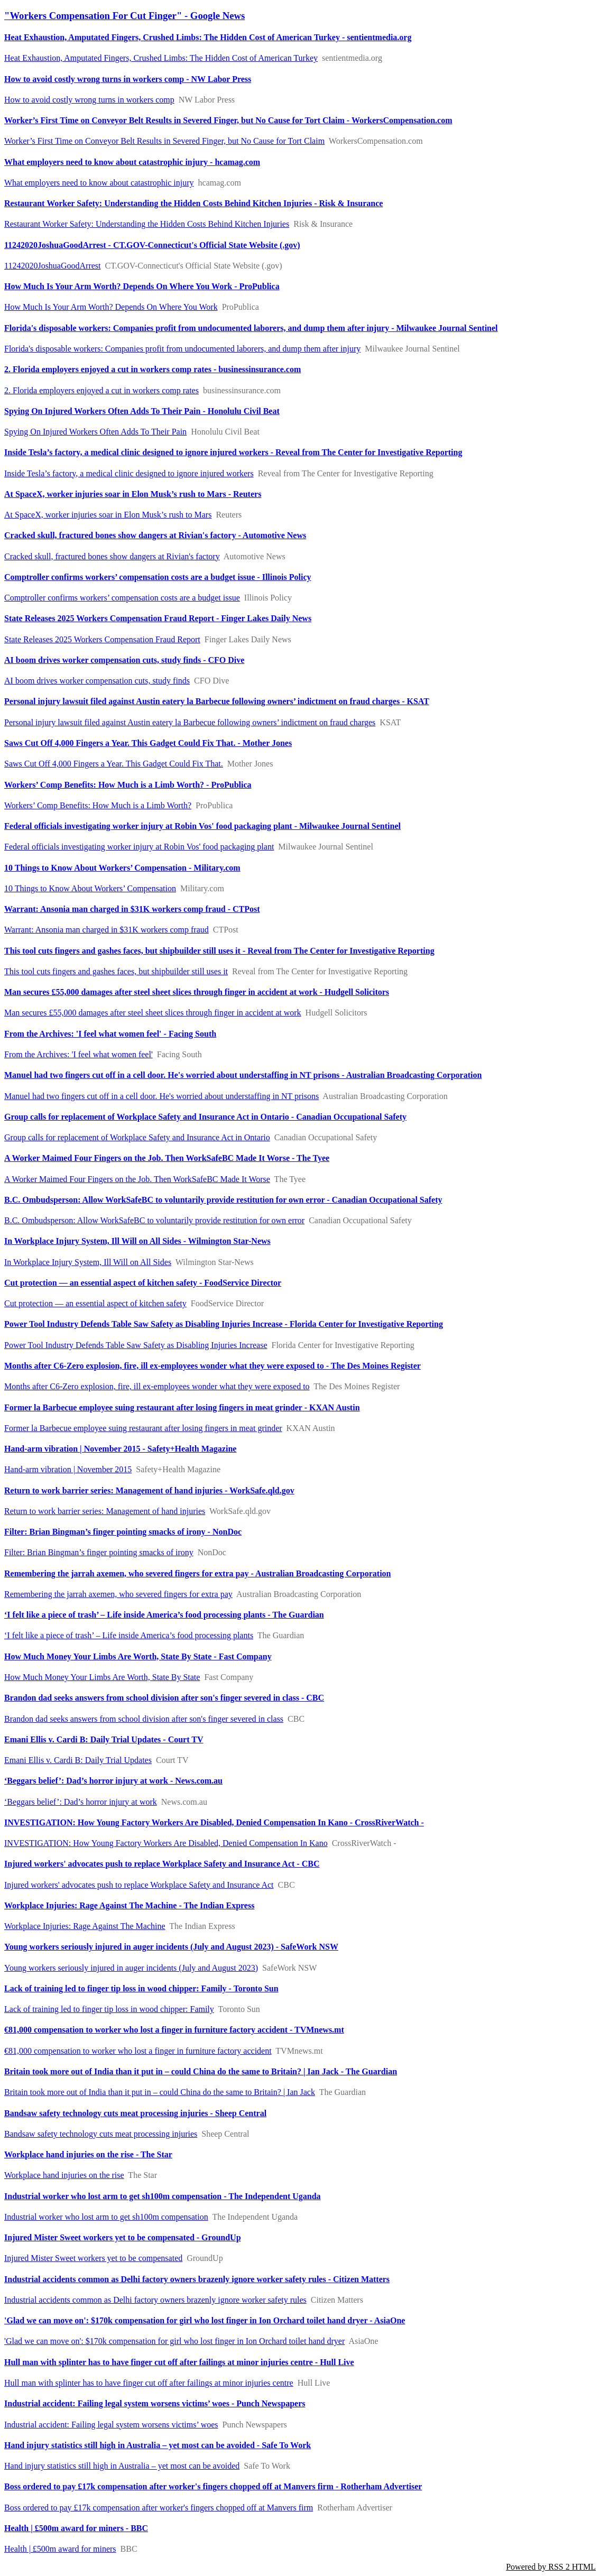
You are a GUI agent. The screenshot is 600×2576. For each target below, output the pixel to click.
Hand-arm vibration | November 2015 (68, 1469)
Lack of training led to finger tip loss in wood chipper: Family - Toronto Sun (141, 1988)
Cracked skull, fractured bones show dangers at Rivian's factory (112, 556)
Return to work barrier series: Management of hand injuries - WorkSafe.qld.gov (149, 1490)
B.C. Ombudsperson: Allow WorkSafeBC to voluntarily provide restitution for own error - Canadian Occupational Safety (223, 1199)
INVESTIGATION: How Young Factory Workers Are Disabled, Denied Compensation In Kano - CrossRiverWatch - (214, 1822)
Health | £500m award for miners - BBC (76, 2528)
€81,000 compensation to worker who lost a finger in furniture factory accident (138, 2050)
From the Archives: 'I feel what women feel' (78, 1054)
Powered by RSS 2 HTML (551, 2566)
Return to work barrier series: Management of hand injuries (104, 1511)
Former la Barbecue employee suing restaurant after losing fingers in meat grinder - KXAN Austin (182, 1407)
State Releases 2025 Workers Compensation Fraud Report (102, 639)
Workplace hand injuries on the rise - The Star (88, 2154)
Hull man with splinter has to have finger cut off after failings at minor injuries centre (148, 2382)
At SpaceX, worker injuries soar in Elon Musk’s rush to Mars (107, 514)
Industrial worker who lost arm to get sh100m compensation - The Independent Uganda (162, 2196)
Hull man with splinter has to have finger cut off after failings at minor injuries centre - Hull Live (179, 2362)
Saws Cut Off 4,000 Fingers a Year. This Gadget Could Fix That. (113, 763)
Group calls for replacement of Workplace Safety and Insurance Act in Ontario (137, 1137)
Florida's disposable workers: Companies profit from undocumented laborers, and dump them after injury (182, 348)
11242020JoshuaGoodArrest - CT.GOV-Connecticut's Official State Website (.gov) (152, 245)
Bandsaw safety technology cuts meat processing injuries (100, 2133)
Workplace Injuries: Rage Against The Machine (84, 1926)
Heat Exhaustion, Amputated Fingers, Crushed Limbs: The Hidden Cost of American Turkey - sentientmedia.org (207, 37)
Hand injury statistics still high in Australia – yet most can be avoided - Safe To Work (157, 2445)
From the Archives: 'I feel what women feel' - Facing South (110, 1033)
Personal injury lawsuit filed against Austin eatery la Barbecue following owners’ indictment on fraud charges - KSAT (216, 701)
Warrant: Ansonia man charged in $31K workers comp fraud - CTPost (132, 908)
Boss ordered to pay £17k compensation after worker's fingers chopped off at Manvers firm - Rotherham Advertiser (213, 2486)
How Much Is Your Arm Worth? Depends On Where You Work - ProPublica (142, 286)
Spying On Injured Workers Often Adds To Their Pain (95, 431)
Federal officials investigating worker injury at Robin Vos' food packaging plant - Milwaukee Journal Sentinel (202, 825)
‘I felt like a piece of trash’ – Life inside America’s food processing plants (128, 1635)
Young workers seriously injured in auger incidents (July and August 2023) (131, 1967)
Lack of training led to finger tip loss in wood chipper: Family (109, 2009)
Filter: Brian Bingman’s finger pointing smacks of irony (98, 1552)
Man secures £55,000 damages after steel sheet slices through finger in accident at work (152, 1012)
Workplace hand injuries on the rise (64, 2175)
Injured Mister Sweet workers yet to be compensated (93, 2258)
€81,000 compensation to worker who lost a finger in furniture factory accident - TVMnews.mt (174, 2029)
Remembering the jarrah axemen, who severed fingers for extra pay (118, 1594)
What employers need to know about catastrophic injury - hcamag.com (132, 162)
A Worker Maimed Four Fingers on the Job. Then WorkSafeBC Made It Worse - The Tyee (166, 1157)
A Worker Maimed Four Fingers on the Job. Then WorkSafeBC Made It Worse (137, 1179)
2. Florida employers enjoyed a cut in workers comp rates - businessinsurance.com (152, 369)
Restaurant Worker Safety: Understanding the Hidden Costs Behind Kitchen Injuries (146, 223)
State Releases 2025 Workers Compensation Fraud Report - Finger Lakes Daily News (157, 618)
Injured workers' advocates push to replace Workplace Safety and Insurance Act (139, 1884)
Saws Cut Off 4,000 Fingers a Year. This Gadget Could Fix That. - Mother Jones (148, 742)
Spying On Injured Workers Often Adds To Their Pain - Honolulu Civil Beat (142, 411)
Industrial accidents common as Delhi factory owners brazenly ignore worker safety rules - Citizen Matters (197, 2279)
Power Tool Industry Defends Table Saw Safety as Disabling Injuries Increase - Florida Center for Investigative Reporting (223, 1323)
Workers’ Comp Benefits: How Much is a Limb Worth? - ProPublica (128, 784)
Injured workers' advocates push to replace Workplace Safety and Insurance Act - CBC (161, 1863)
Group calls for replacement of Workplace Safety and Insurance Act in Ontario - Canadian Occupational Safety (205, 1116)
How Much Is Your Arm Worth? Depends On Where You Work (111, 306)
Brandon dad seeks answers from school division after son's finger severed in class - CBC (164, 1697)
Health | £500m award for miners (60, 2548)
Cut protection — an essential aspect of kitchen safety (95, 1303)
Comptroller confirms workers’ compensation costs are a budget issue (122, 597)
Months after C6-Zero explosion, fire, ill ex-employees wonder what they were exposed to (157, 1386)
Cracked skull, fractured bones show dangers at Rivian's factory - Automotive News (155, 535)
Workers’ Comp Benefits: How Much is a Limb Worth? (97, 805)
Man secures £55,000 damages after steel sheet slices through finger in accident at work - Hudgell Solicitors (196, 991)
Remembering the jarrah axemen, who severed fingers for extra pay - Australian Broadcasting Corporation (197, 1573)
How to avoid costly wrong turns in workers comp (89, 99)
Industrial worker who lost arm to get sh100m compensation (106, 2216)
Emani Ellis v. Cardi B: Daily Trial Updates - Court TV (103, 1739)
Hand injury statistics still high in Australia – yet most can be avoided (121, 2465)
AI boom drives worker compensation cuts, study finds (97, 680)
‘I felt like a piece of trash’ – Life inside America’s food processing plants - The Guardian (164, 1614)
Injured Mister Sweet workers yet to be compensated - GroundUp (122, 2237)
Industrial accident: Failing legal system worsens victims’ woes (111, 2424)
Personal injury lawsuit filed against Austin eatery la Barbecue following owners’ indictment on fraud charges (189, 722)
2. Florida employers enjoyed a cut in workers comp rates (101, 390)
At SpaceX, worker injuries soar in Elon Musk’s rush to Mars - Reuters (132, 494)
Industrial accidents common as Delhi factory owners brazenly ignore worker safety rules (155, 2299)
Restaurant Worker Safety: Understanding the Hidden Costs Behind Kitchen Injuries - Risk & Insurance (193, 203)
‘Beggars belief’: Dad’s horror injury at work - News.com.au (113, 1780)
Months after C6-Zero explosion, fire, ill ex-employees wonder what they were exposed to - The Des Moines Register (212, 1365)
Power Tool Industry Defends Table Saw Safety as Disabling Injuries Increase (135, 1345)
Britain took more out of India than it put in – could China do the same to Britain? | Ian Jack (159, 2092)
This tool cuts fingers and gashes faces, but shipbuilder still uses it (116, 971)
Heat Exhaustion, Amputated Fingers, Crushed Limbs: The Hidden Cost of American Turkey (161, 57)
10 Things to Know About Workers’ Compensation (90, 888)
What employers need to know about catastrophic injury (99, 182)
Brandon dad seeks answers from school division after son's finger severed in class (143, 1718)
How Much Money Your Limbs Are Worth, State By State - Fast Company (138, 1656)
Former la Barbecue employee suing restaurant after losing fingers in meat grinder (143, 1428)
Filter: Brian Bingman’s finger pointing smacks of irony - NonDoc (123, 1531)
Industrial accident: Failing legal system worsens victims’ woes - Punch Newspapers (154, 2403)
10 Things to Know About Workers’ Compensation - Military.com (122, 867)
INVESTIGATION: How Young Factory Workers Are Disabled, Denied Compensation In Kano (166, 1843)
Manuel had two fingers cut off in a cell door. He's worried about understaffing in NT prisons (161, 1096)
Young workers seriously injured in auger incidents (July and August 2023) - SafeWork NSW (171, 1946)
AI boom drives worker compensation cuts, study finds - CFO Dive (124, 659)
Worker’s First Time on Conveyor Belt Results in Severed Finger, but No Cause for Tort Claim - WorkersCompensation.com (228, 120)
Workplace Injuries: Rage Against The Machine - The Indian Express (129, 1905)
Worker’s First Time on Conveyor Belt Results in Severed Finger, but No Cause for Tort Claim (164, 140)
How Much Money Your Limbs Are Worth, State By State (102, 1677)
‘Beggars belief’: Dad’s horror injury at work (80, 1801)
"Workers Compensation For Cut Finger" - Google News (124, 15)
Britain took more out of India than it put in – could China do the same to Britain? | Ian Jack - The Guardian (200, 2071)
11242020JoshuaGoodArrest (52, 265)
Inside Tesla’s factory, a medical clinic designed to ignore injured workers (129, 473)
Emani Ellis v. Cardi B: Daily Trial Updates (78, 1760)
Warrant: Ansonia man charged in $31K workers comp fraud (106, 929)
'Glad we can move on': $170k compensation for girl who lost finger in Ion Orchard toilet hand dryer (174, 2341)
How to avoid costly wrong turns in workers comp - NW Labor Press (127, 79)
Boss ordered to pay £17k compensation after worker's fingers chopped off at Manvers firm (158, 2507)
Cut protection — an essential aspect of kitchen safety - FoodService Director (142, 1282)
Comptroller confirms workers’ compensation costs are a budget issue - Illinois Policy (157, 577)
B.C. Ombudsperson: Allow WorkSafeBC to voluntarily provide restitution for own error (154, 1220)
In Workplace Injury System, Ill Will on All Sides (87, 1262)
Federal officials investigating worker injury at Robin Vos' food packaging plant (139, 846)
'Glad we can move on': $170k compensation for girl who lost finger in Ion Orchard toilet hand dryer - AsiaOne (204, 2320)
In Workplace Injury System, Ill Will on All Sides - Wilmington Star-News (137, 1240)
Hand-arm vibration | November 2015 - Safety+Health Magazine (120, 1448)
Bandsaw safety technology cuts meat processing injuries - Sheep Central (135, 2113)
